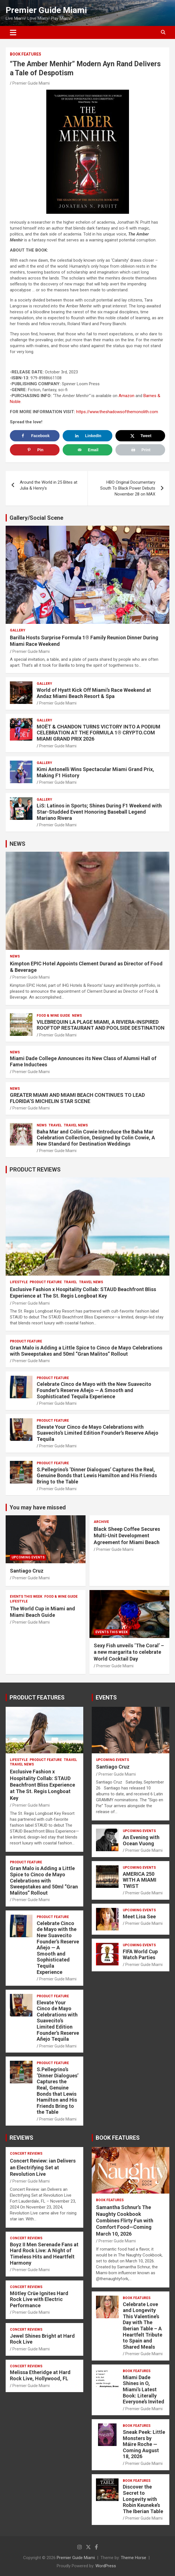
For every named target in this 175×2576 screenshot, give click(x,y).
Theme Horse (133, 2557)
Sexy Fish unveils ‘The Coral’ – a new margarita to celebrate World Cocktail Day (129, 1652)
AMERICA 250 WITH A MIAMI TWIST (139, 1880)
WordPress (105, 2565)
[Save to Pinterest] (35, 449)
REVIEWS (21, 2137)
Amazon (126, 395)
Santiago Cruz (26, 1571)
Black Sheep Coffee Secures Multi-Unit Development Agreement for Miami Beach (127, 1535)
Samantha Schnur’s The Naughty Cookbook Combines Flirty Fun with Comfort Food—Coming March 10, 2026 (124, 2220)
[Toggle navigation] (13, 32)
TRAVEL (55, 1125)
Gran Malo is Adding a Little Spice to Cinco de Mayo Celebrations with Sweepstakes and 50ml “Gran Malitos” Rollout (86, 1351)
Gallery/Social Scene (36, 517)
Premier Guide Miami (46, 10)
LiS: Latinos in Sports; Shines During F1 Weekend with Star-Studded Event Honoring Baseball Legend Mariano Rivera (99, 812)
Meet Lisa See (139, 1916)
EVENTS (106, 1697)
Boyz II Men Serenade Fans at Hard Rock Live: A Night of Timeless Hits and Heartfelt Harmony (44, 2254)
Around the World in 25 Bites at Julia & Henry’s (48, 485)
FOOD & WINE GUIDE (53, 1016)
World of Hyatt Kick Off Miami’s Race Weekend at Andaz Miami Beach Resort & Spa (94, 693)
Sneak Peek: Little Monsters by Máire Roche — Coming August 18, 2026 (144, 2444)
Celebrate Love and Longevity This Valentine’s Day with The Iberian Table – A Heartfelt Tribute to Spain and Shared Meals (142, 2325)
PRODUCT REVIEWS (35, 1169)
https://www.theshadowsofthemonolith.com (117, 411)
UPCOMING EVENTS (28, 1557)
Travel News (76, 1125)
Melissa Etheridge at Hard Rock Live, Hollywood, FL (40, 2375)
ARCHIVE (101, 1522)
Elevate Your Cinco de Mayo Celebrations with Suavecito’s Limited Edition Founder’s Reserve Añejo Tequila (97, 1433)
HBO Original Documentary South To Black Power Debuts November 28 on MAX (127, 488)
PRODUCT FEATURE (46, 1282)
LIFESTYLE (19, 1282)
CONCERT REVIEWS (26, 2154)
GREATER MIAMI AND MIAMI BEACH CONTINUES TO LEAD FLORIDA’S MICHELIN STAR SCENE (77, 1098)
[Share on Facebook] (35, 435)
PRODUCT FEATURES (37, 1697)
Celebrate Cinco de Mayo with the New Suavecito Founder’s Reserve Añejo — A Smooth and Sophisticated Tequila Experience (94, 1390)
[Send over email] (87, 449)
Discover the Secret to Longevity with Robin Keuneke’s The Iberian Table (143, 2499)
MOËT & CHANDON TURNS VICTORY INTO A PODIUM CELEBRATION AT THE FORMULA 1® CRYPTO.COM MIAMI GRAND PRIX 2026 (98, 733)
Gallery (17, 630)
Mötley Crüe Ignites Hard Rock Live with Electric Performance (39, 2299)
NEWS (17, 843)
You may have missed (38, 1507)
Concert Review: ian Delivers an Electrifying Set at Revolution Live (43, 2167)
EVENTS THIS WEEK (26, 1597)
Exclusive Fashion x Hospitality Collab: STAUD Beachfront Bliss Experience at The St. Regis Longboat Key (42, 1785)
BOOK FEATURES (25, 54)
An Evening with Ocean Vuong (141, 1840)
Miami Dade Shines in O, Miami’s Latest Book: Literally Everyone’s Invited (143, 2389)
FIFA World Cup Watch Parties (140, 1954)
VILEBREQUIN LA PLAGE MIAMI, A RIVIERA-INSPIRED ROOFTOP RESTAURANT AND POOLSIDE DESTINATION (101, 1025)
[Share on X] (140, 435)
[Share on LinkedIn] (87, 435)
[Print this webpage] (140, 449)
